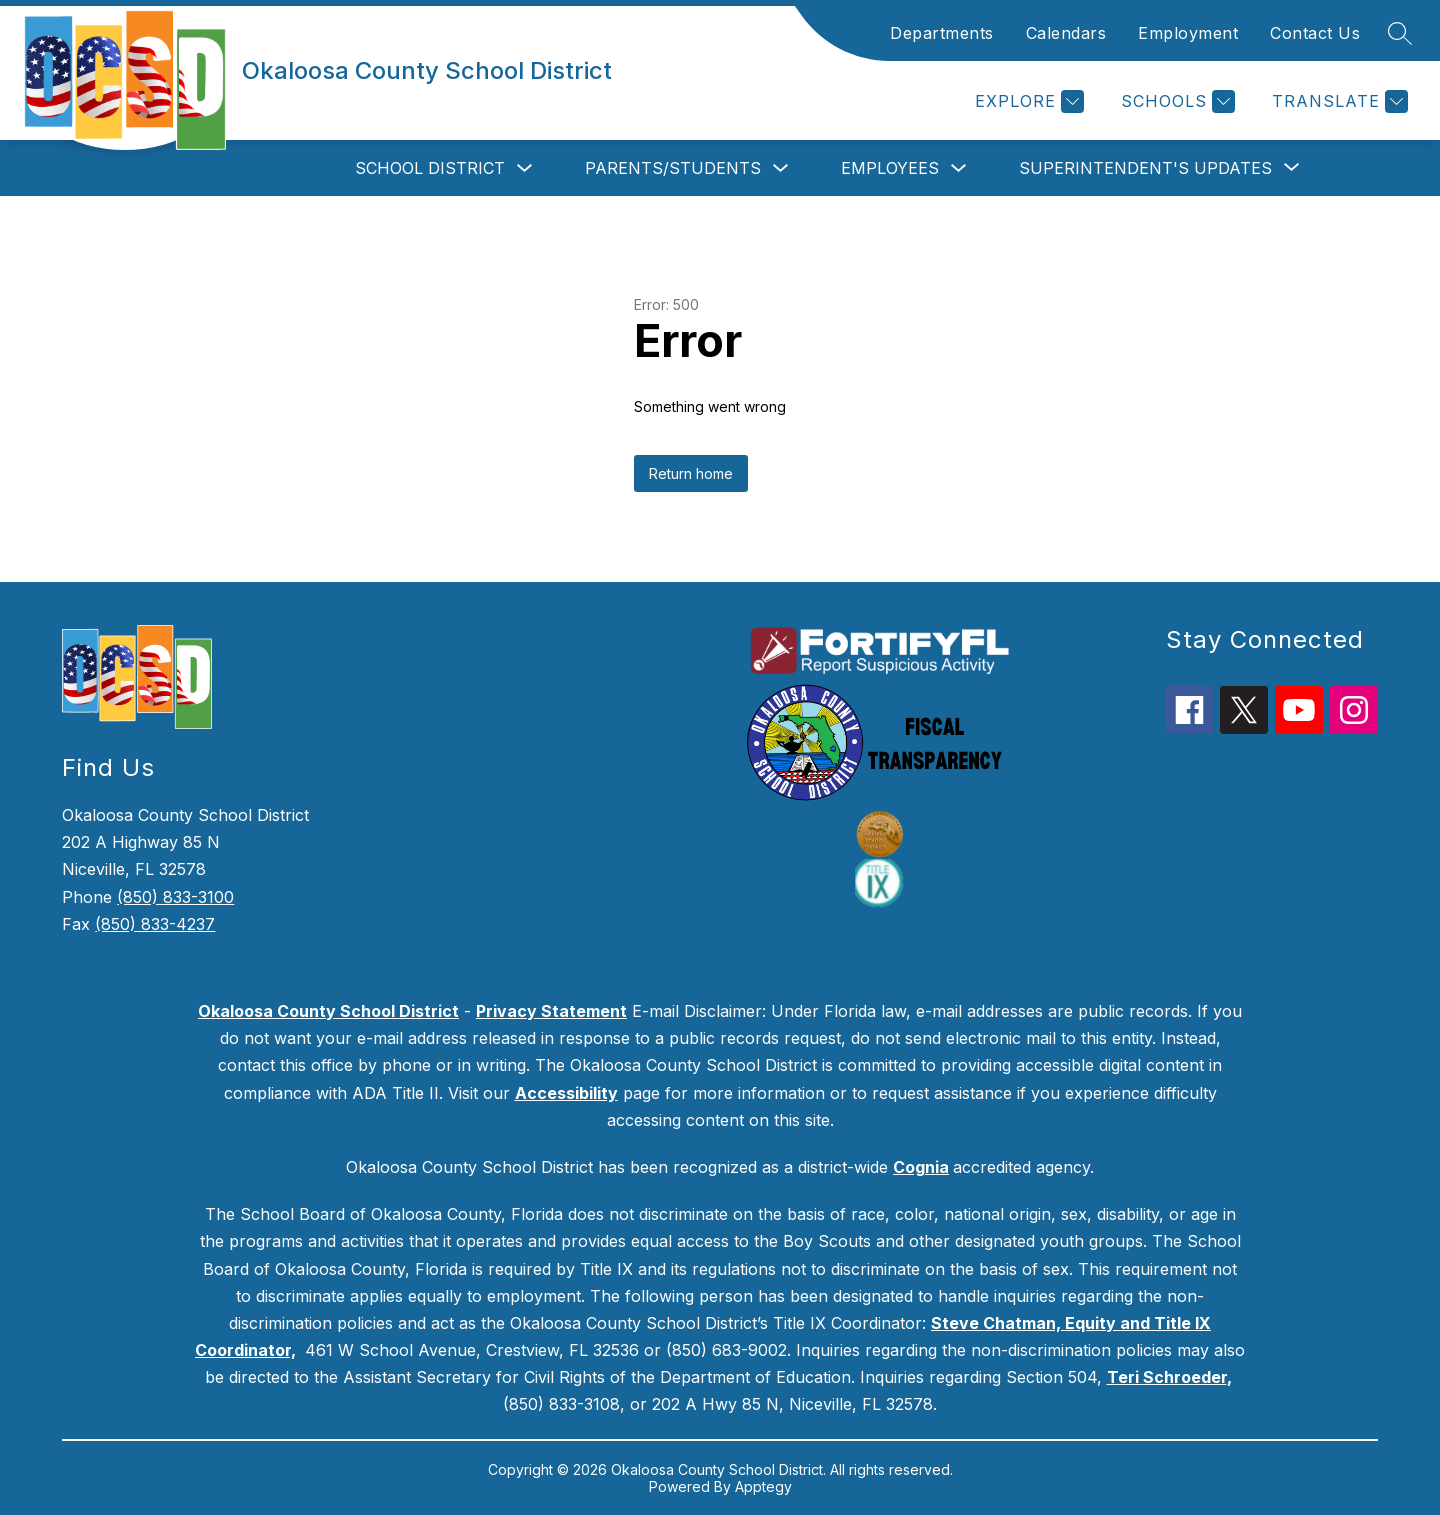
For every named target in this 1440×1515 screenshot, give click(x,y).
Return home (691, 473)
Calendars (1066, 33)
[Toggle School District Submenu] (525, 168)
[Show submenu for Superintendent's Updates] (1145, 168)
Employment (1188, 33)
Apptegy (763, 1486)
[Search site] (1400, 33)
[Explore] (1027, 101)
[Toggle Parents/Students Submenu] (781, 168)
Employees (890, 168)
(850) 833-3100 (175, 897)
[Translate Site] (1337, 101)
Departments (942, 33)
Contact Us (1315, 33)
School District (430, 168)
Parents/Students (673, 168)
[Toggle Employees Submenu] (959, 168)
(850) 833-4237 (155, 924)
